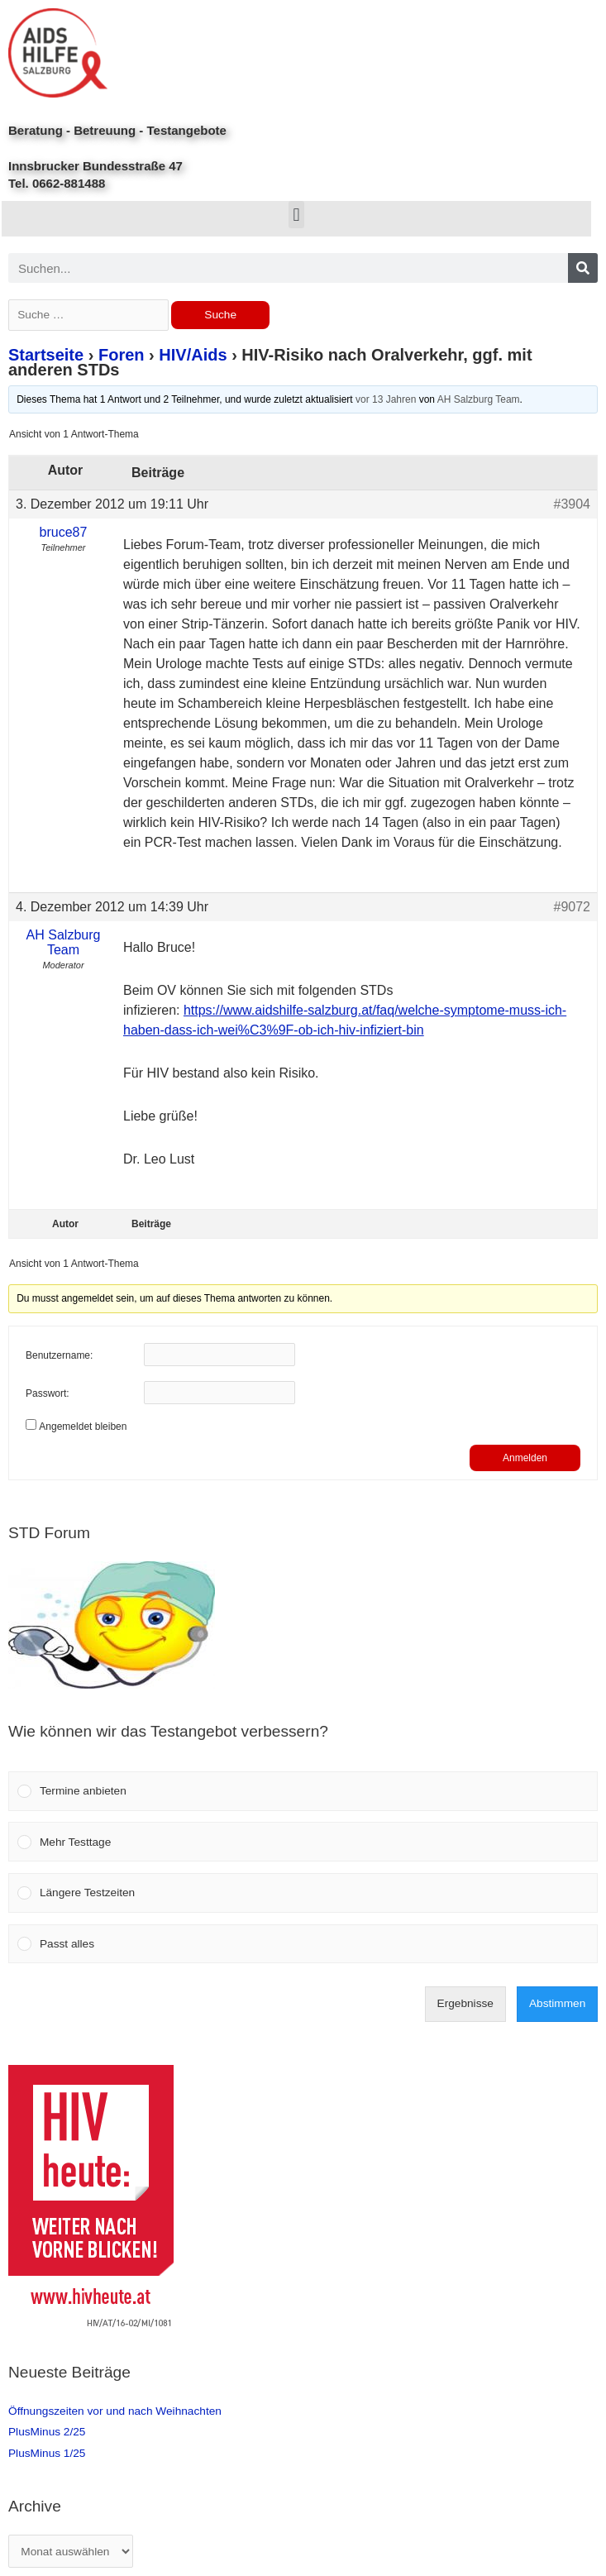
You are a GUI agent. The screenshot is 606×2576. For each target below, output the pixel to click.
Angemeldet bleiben (82, 1426)
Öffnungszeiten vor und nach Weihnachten (115, 2411)
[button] (296, 214)
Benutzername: (59, 1355)
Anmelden (525, 1458)
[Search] (583, 268)
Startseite (46, 355)
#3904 (572, 504)
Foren (121, 355)
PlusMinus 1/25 (46, 2453)
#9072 (572, 907)
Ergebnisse (465, 2003)
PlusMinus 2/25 (46, 2431)
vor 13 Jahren (385, 399)
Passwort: (47, 1393)
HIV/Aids (193, 355)
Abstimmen (557, 2003)
